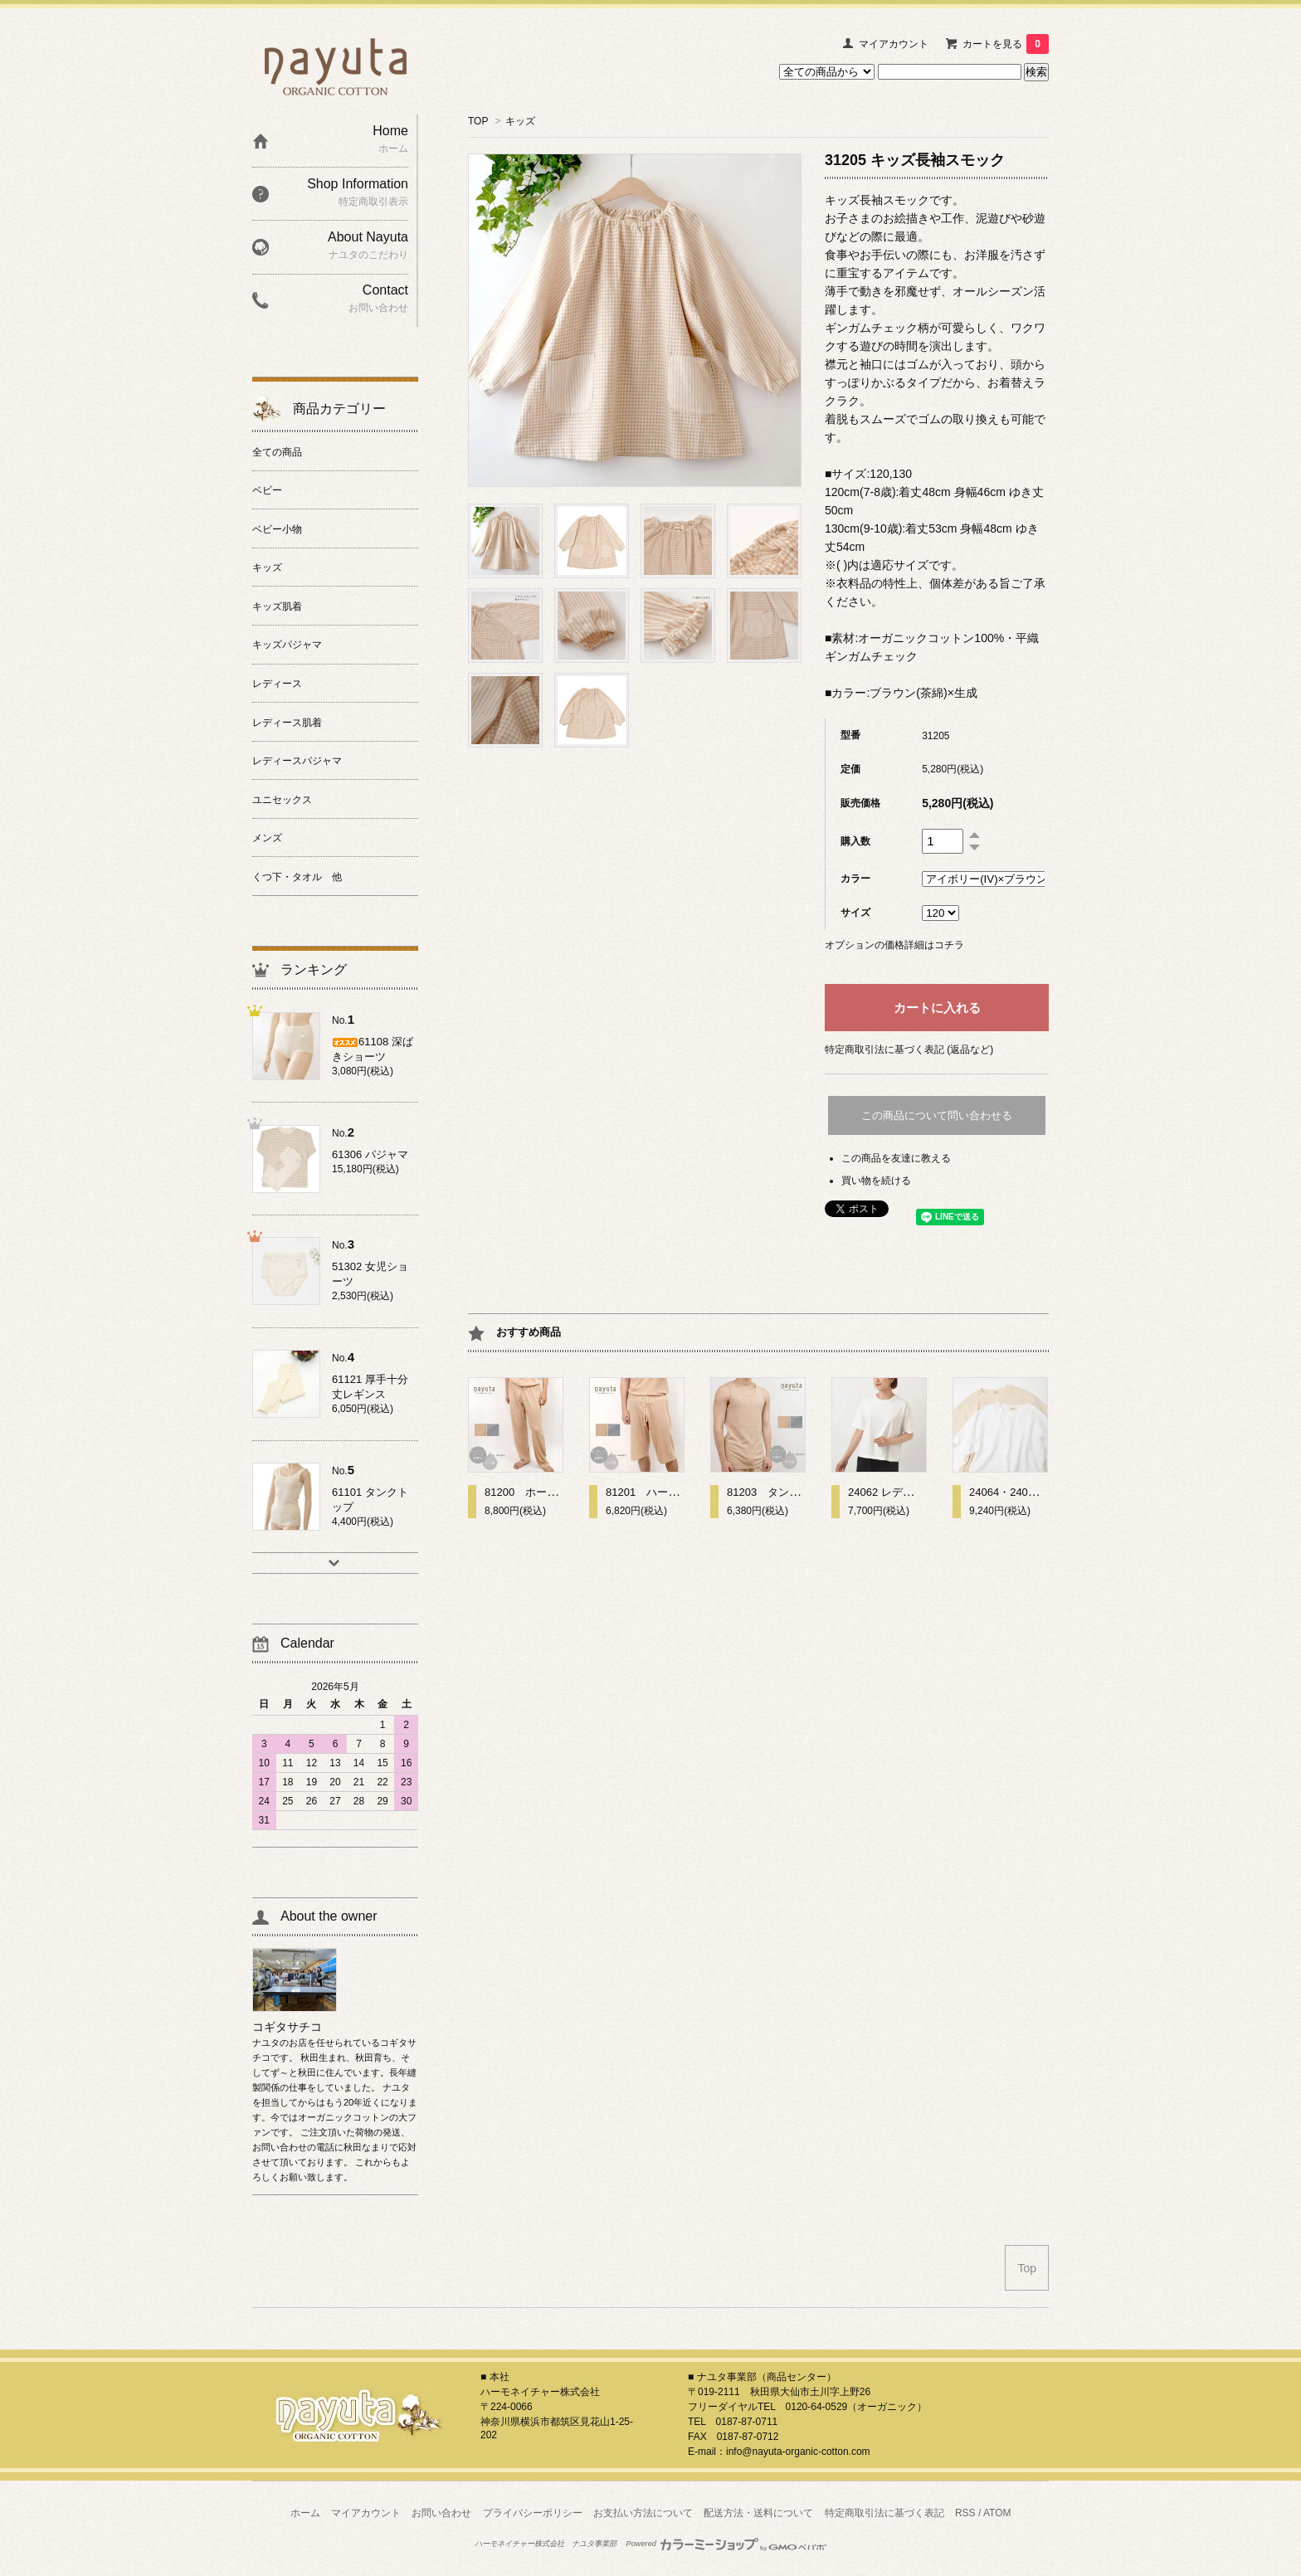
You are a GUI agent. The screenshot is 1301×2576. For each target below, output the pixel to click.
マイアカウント (893, 44)
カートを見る (1005, 44)
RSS (965, 2513)
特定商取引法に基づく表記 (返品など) (909, 1049)
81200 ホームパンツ (537, 1492)
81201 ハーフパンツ (658, 1492)
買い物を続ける (876, 1180)
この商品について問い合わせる (936, 1115)
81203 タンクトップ (779, 1492)
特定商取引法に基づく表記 (884, 2513)
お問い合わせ (441, 2513)
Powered (726, 2543)
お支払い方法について (643, 2513)
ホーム (305, 2513)
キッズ (520, 121)
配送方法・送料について (758, 2513)
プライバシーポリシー (532, 2513)
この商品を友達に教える (896, 1158)
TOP (478, 121)
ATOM (997, 2513)
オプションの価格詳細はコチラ (894, 945)
